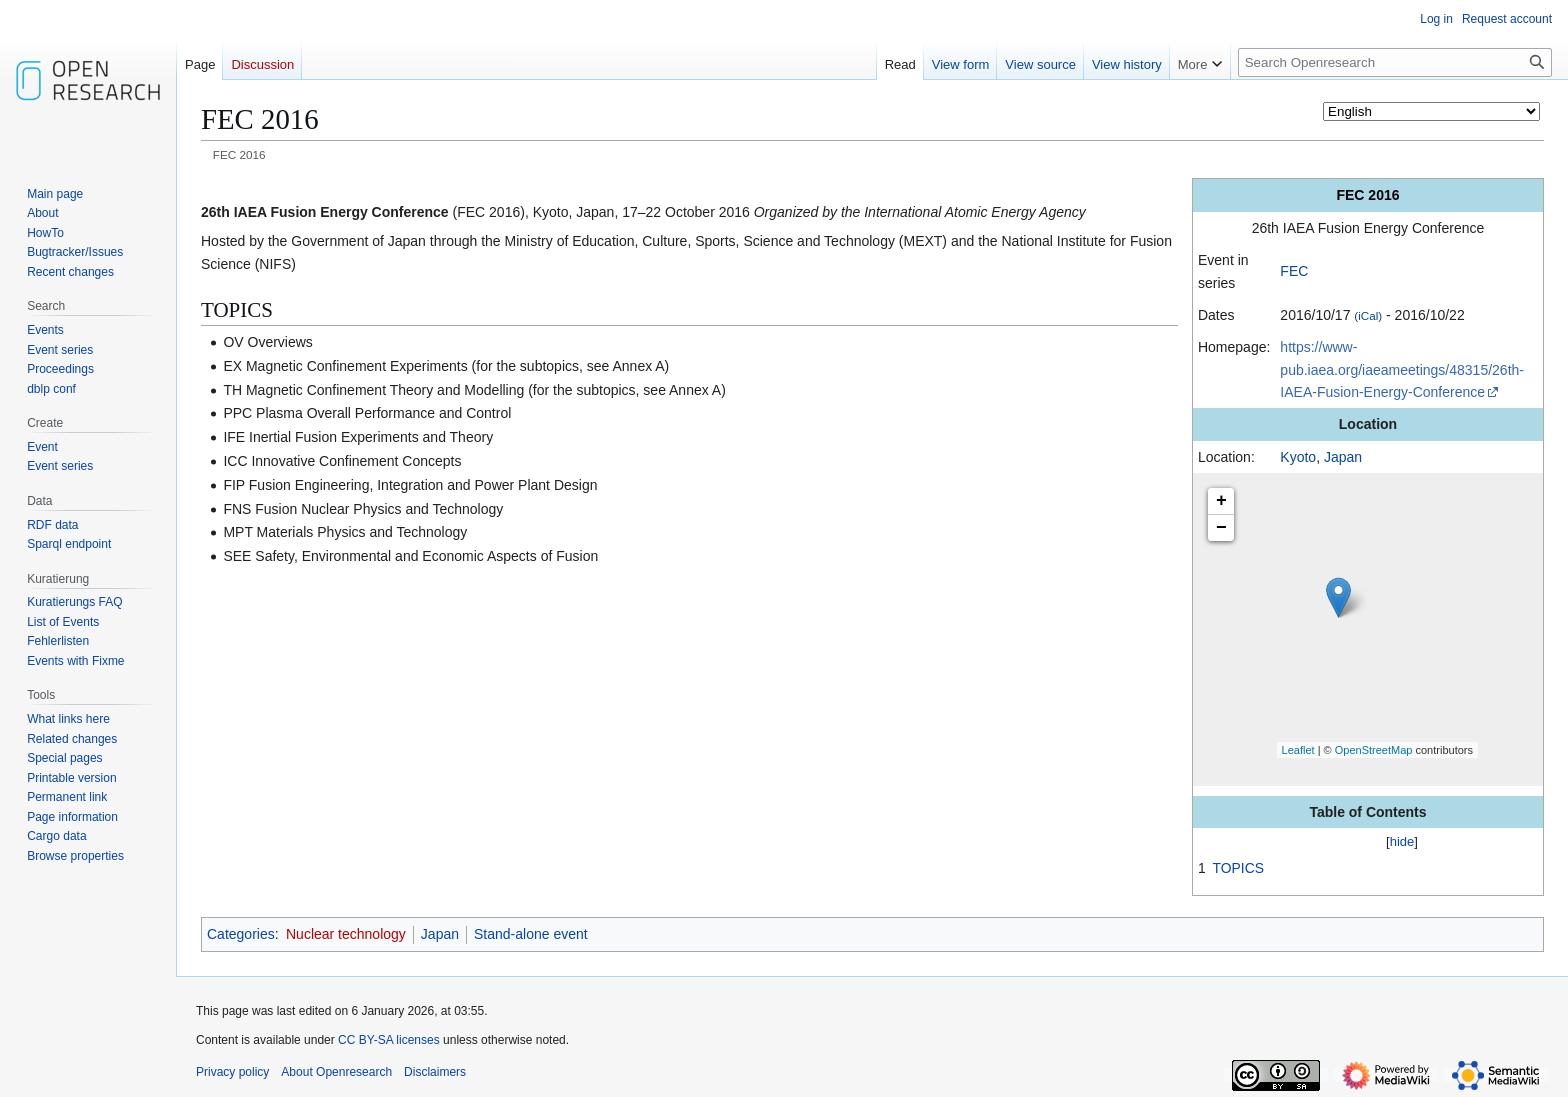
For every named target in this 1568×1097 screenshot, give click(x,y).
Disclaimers (435, 1072)
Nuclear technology (346, 934)
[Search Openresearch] (1395, 62)
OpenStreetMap (1374, 750)
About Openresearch (336, 1072)
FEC (1294, 271)
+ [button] (1221, 501)
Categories (241, 934)
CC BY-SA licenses (389, 1040)
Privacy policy (232, 1072)
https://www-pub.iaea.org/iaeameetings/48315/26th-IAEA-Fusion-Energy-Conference (1402, 369)
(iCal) (1368, 315)
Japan (1343, 457)
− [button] (1221, 528)
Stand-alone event (531, 934)
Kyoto (1298, 457)
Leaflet (1298, 750)
